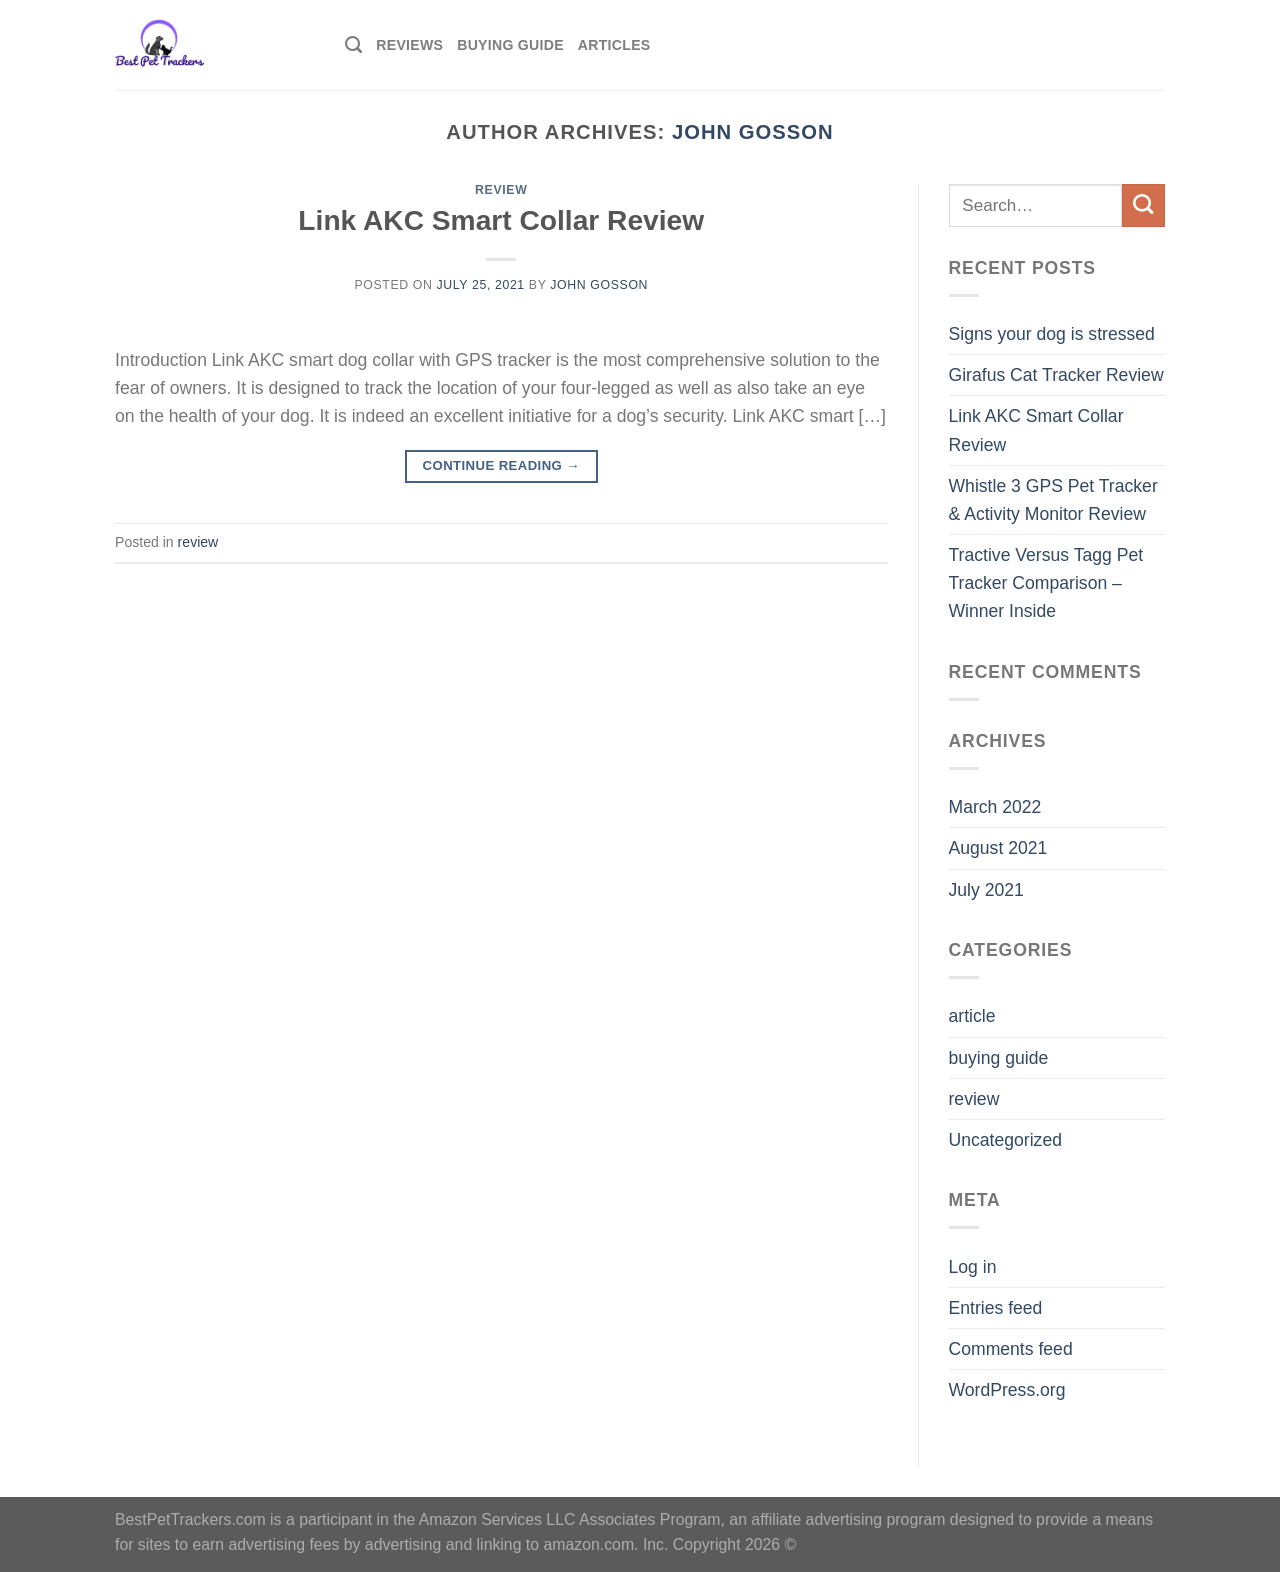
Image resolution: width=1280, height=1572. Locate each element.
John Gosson (753, 132)
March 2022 (995, 807)
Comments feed (1011, 1349)
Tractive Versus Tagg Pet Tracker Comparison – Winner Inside (1046, 583)
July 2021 (986, 890)
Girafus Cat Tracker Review (1056, 375)
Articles (614, 45)
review (501, 190)
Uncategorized (1005, 1140)
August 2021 (998, 848)
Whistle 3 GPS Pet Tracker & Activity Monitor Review (1053, 500)
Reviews (409, 45)
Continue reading (501, 465)
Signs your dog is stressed (1052, 334)
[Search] (353, 45)
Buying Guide (510, 45)
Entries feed (996, 1308)
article (972, 1016)
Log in (973, 1267)
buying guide (999, 1058)
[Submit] (1143, 205)
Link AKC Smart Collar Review (501, 220)
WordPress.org (1007, 1390)
